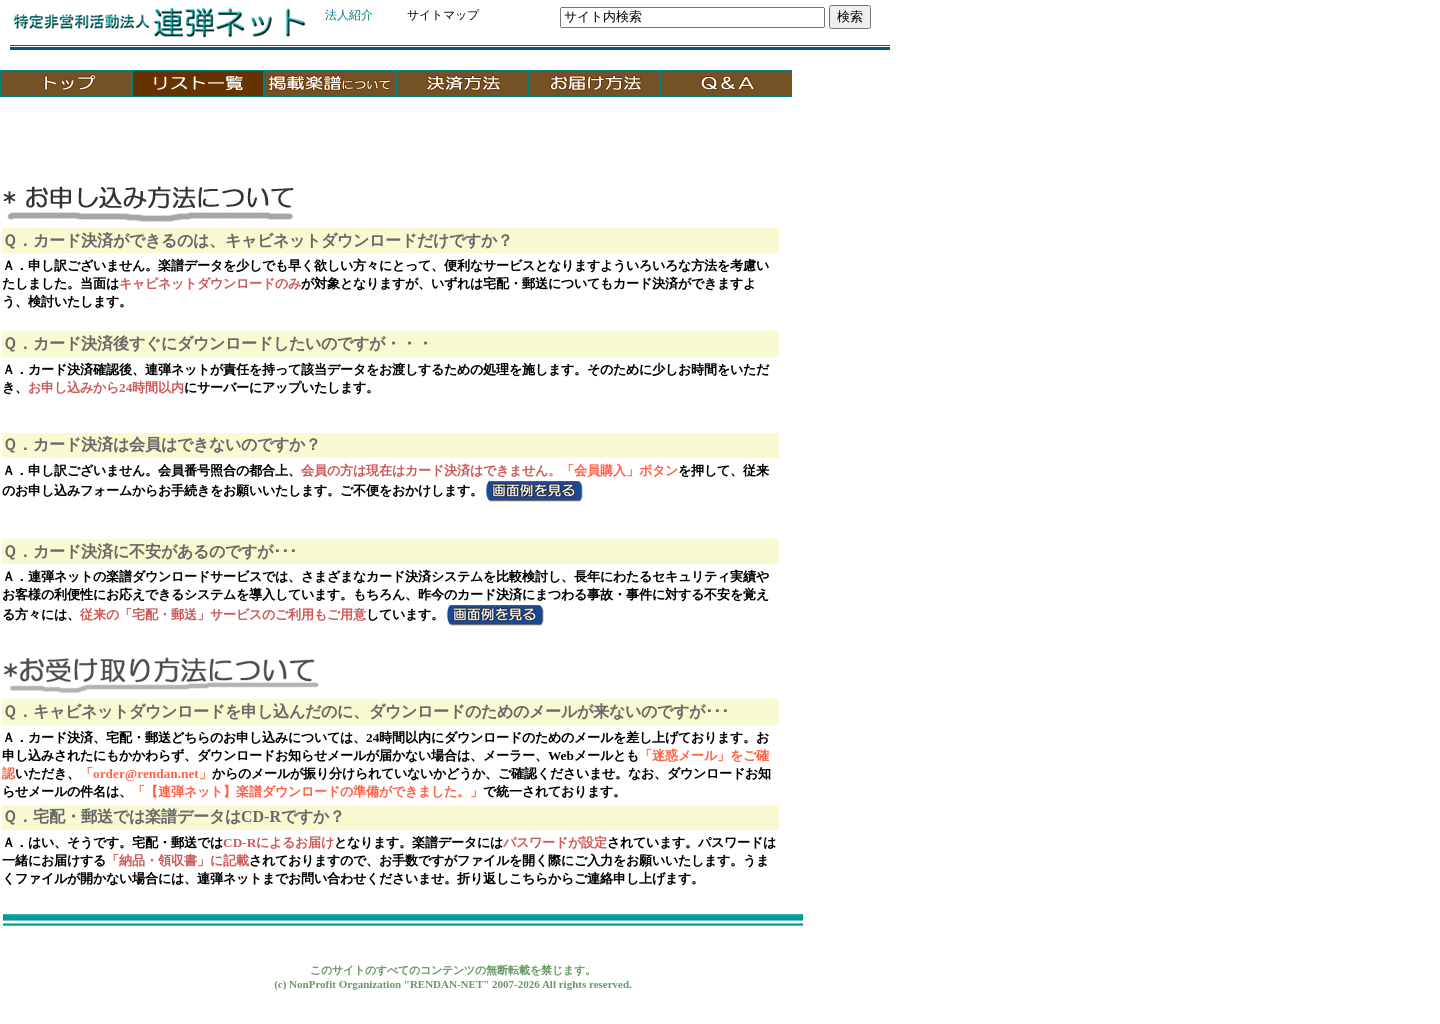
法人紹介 (349, 15)
